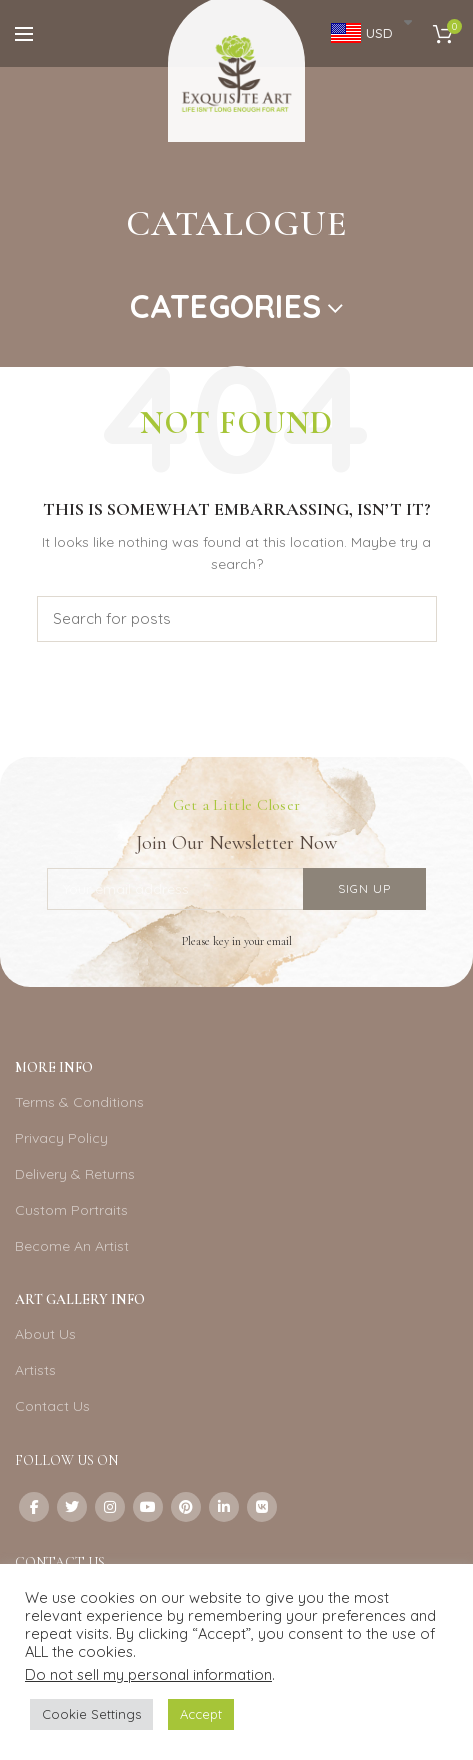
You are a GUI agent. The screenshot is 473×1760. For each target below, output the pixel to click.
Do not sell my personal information (148, 1674)
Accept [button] (201, 1714)
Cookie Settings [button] (91, 1714)
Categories (225, 306)
